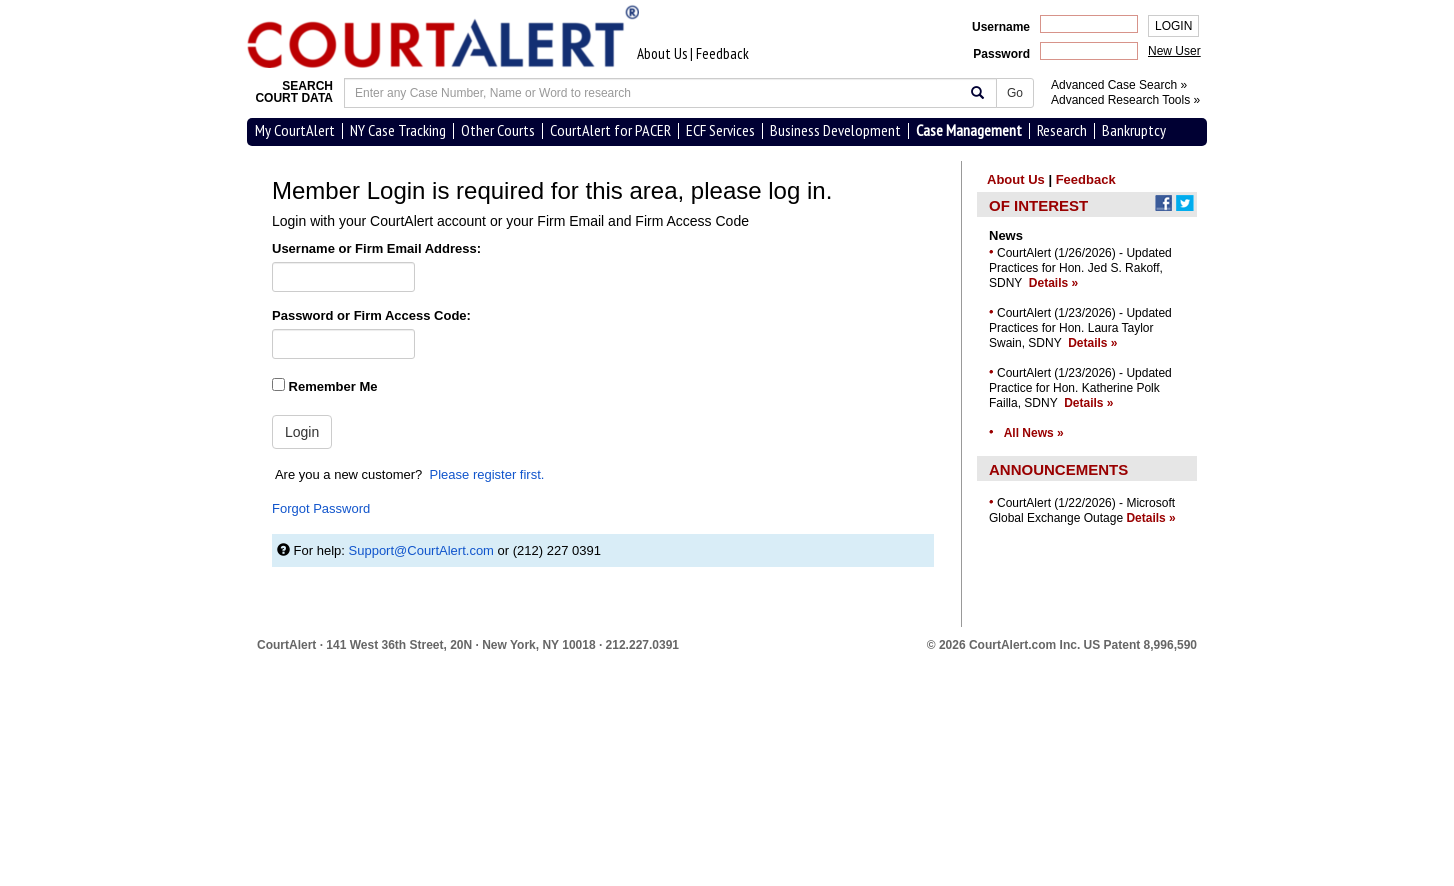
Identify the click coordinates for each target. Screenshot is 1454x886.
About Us (662, 53)
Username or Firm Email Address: (376, 248)
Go (1015, 93)
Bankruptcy (1134, 130)
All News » (1034, 433)
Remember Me (324, 386)
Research (1062, 130)
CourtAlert (286, 645)
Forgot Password (321, 508)
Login (302, 432)
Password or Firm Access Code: (371, 315)
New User (1174, 51)
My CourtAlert (295, 130)
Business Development (835, 130)
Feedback (722, 53)
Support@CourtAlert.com (421, 550)
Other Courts (498, 130)
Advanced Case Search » (1119, 85)
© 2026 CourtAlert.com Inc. (1062, 645)
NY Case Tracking (398, 130)
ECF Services (720, 130)
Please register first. (487, 474)
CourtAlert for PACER (610, 130)
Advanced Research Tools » (1125, 100)
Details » (1053, 283)
